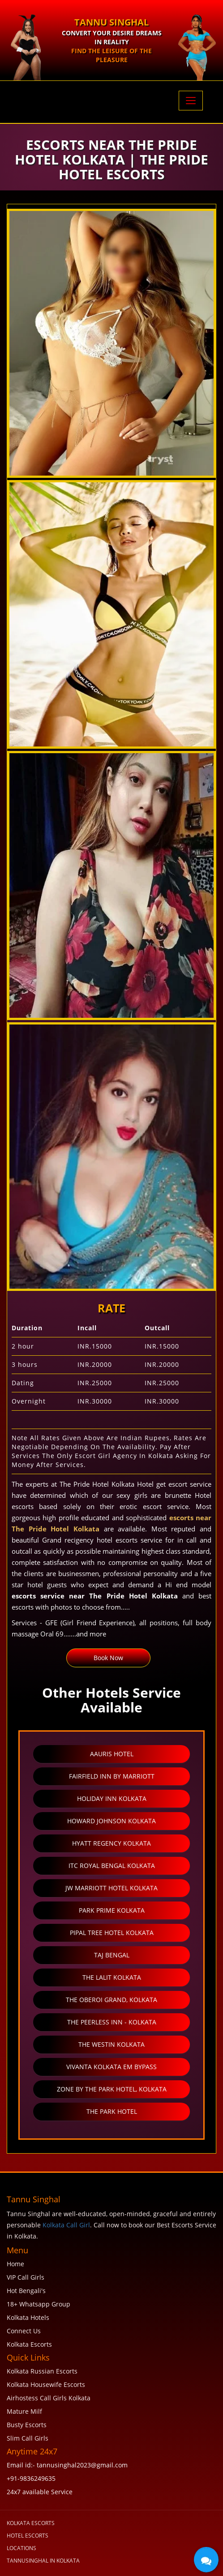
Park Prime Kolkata (112, 1910)
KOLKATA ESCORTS (31, 2523)
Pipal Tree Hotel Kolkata (112, 1932)
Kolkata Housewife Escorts (46, 2384)
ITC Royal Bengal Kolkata (112, 1865)
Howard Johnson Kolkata (111, 1821)
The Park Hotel (111, 2111)
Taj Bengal (111, 1955)
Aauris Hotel (111, 1754)
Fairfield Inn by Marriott (111, 1776)
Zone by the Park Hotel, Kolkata (112, 2089)
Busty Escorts (27, 2424)
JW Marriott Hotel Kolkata (111, 1888)
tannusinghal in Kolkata (43, 2560)
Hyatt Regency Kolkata (111, 1843)
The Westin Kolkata (111, 2044)
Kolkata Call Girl (66, 2225)
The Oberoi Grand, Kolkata (111, 1999)
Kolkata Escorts (29, 2344)
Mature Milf (24, 2411)
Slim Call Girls (27, 2438)
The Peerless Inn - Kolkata (111, 2022)
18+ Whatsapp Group (38, 2304)
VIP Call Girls (25, 2277)
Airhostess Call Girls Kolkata (48, 2398)
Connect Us (24, 2331)
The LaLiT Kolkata (111, 1977)
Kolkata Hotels (28, 2317)
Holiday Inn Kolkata (111, 1798)
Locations (21, 2548)
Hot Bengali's (26, 2290)
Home (15, 2264)
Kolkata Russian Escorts (42, 2371)
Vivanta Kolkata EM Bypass (111, 2066)
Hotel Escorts (27, 2535)
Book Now (108, 1657)
